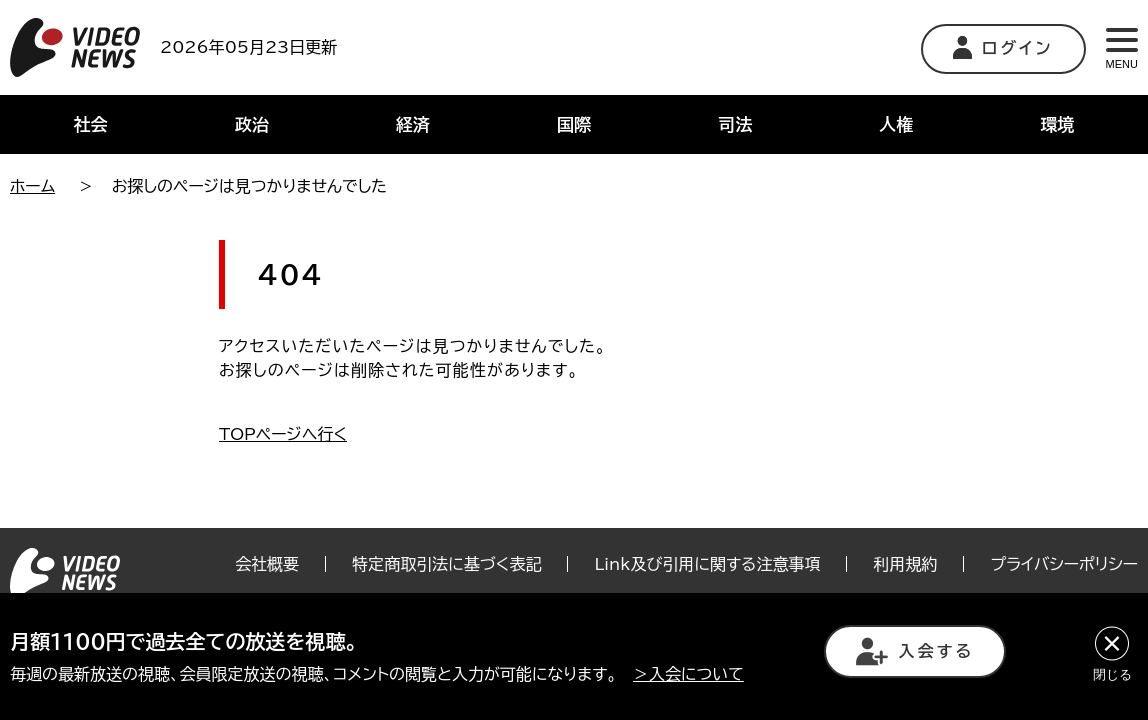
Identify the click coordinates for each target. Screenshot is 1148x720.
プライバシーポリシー (1064, 564)
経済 (413, 124)
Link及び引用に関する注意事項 (707, 564)
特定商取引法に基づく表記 (446, 564)
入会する (915, 651)
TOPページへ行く (283, 434)
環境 (1057, 124)
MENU (1122, 49)
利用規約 (905, 564)
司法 (735, 124)
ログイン (1003, 47)
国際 (574, 124)
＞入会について (688, 674)
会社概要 (267, 564)
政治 (252, 124)
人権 (896, 124)
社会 (91, 124)
